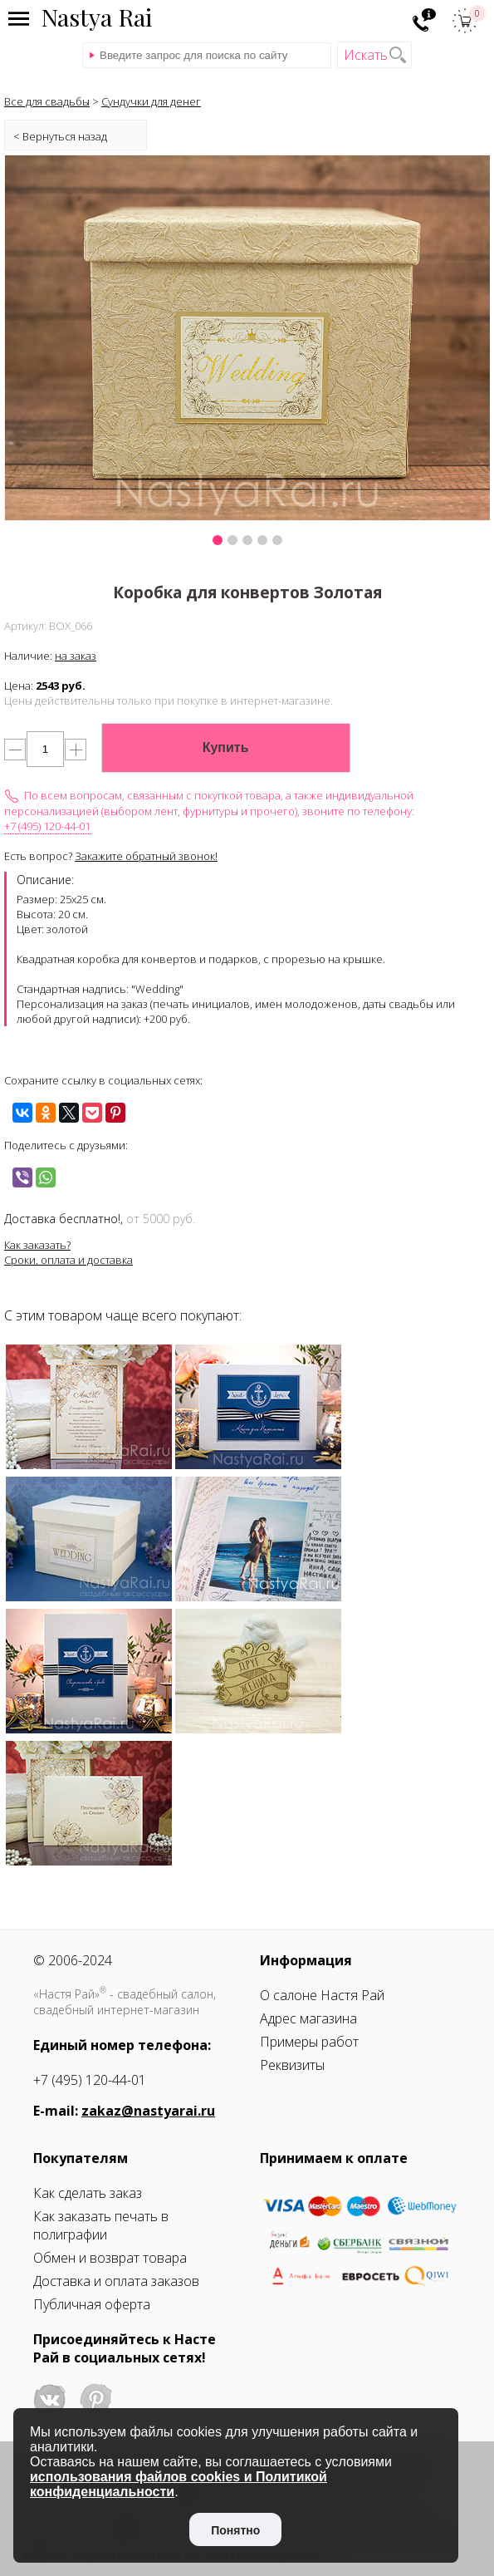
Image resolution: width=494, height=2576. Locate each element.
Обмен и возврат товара (110, 2258)
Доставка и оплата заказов (116, 2281)
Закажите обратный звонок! (146, 855)
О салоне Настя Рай (322, 1995)
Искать (366, 55)
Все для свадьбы (47, 101)
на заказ (75, 655)
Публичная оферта (91, 2304)
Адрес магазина (308, 2018)
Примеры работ (309, 2042)
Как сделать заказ (87, 2193)
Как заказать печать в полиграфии (101, 2225)
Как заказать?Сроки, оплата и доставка (68, 1252)
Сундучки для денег (151, 101)
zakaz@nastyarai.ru (148, 2111)
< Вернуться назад (60, 136)
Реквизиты (292, 2065)
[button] (218, 540)
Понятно (235, 2530)
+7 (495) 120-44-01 (47, 826)
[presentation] (39, 357)
